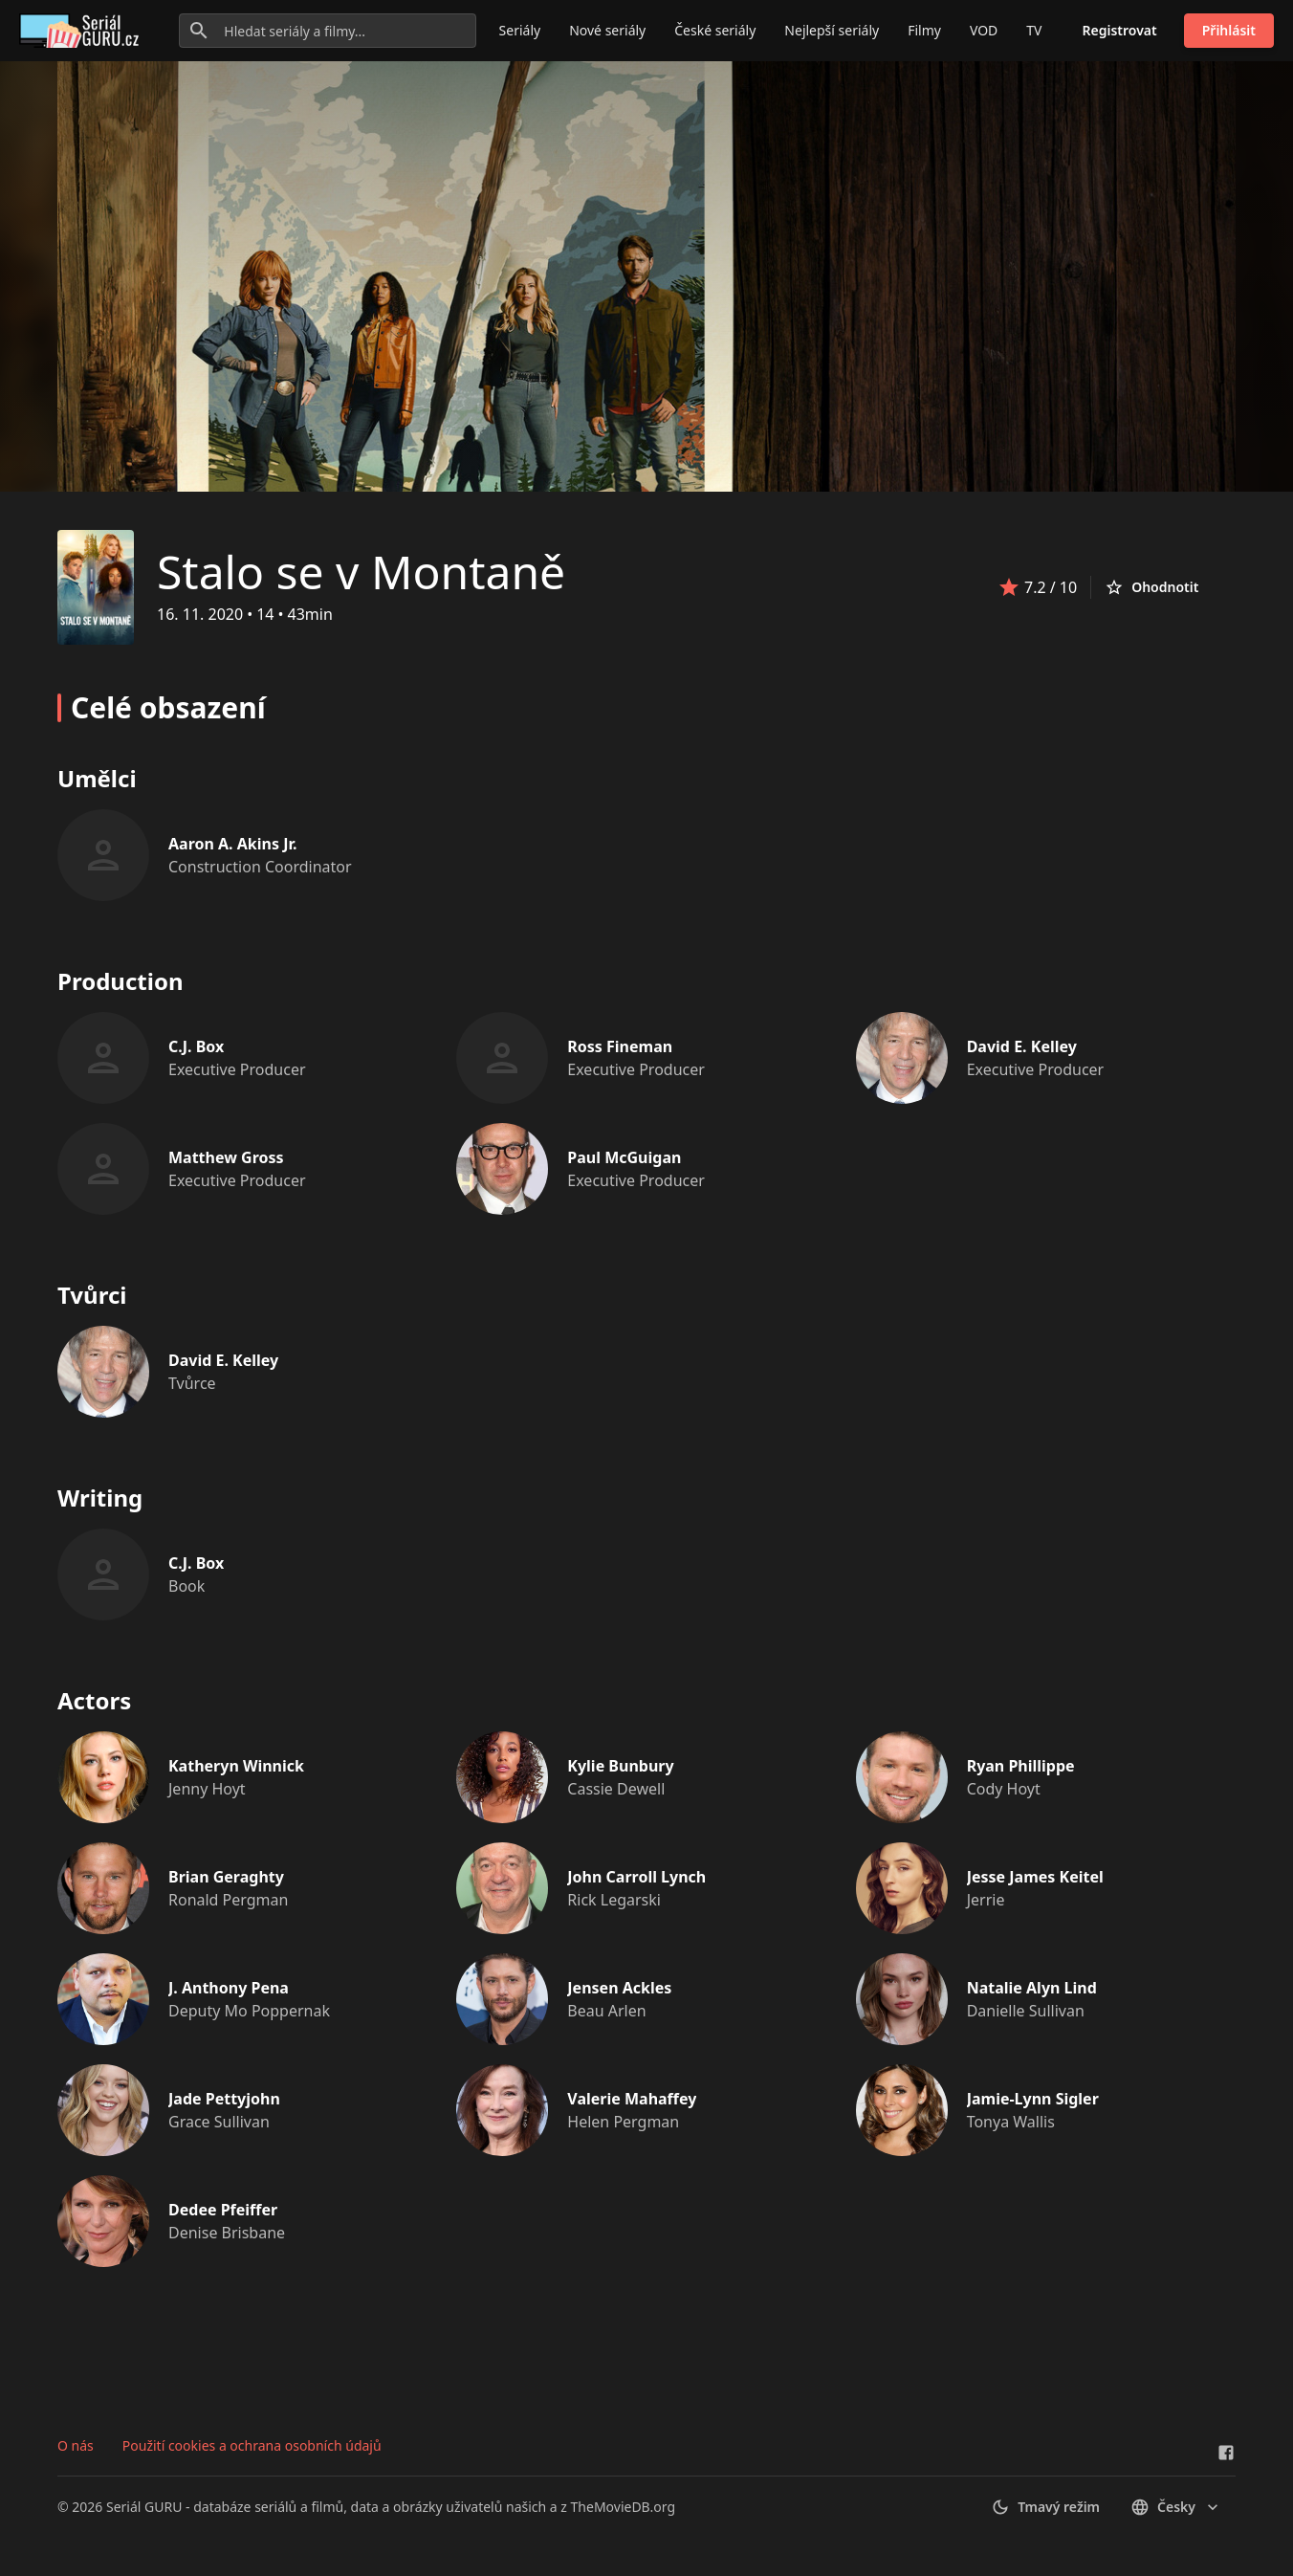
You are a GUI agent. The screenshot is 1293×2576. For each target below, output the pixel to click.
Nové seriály (607, 30)
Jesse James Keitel (1035, 1876)
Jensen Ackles (619, 1987)
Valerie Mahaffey (631, 2098)
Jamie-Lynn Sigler (1033, 2098)
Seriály (520, 30)
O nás (75, 2445)
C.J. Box (196, 1046)
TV (1033, 30)
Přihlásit (1229, 30)
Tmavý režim (1045, 2507)
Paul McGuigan (624, 1157)
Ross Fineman (619, 1046)
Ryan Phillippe (1021, 1765)
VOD (983, 30)
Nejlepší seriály (831, 30)
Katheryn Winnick (236, 1765)
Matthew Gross (226, 1157)
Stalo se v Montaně (361, 571)
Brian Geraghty (226, 1876)
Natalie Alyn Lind (1032, 1987)
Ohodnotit (1151, 587)
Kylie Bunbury (620, 1765)
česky (1176, 2507)
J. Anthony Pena (228, 1987)
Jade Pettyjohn (224, 2098)
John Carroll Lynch (636, 1876)
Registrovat (1120, 30)
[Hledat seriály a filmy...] (327, 30)
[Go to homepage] (82, 30)
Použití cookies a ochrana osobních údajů (252, 2445)
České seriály (715, 30)
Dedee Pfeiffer (222, 2209)
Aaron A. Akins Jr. (232, 843)
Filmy (924, 30)
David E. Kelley (1022, 1046)
